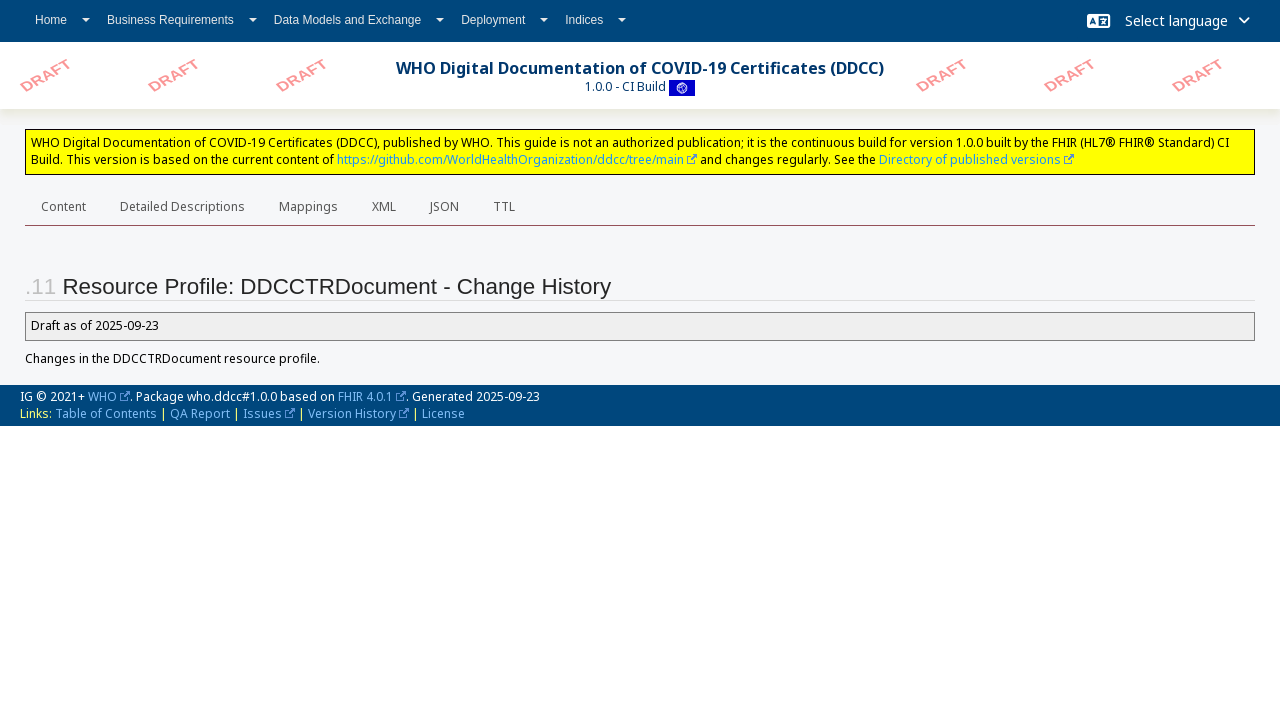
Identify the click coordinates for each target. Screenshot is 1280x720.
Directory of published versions (970, 159)
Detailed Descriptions (182, 206)
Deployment (504, 20)
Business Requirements (182, 20)
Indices (595, 20)
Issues (262, 413)
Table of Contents (106, 413)
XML (384, 206)
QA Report (200, 413)
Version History (352, 413)
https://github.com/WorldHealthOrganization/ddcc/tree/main (510, 159)
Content (63, 206)
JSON (444, 206)
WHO (102, 396)
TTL (504, 206)
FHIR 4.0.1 (365, 396)
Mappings (308, 206)
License (443, 413)
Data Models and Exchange (359, 20)
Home (62, 20)
